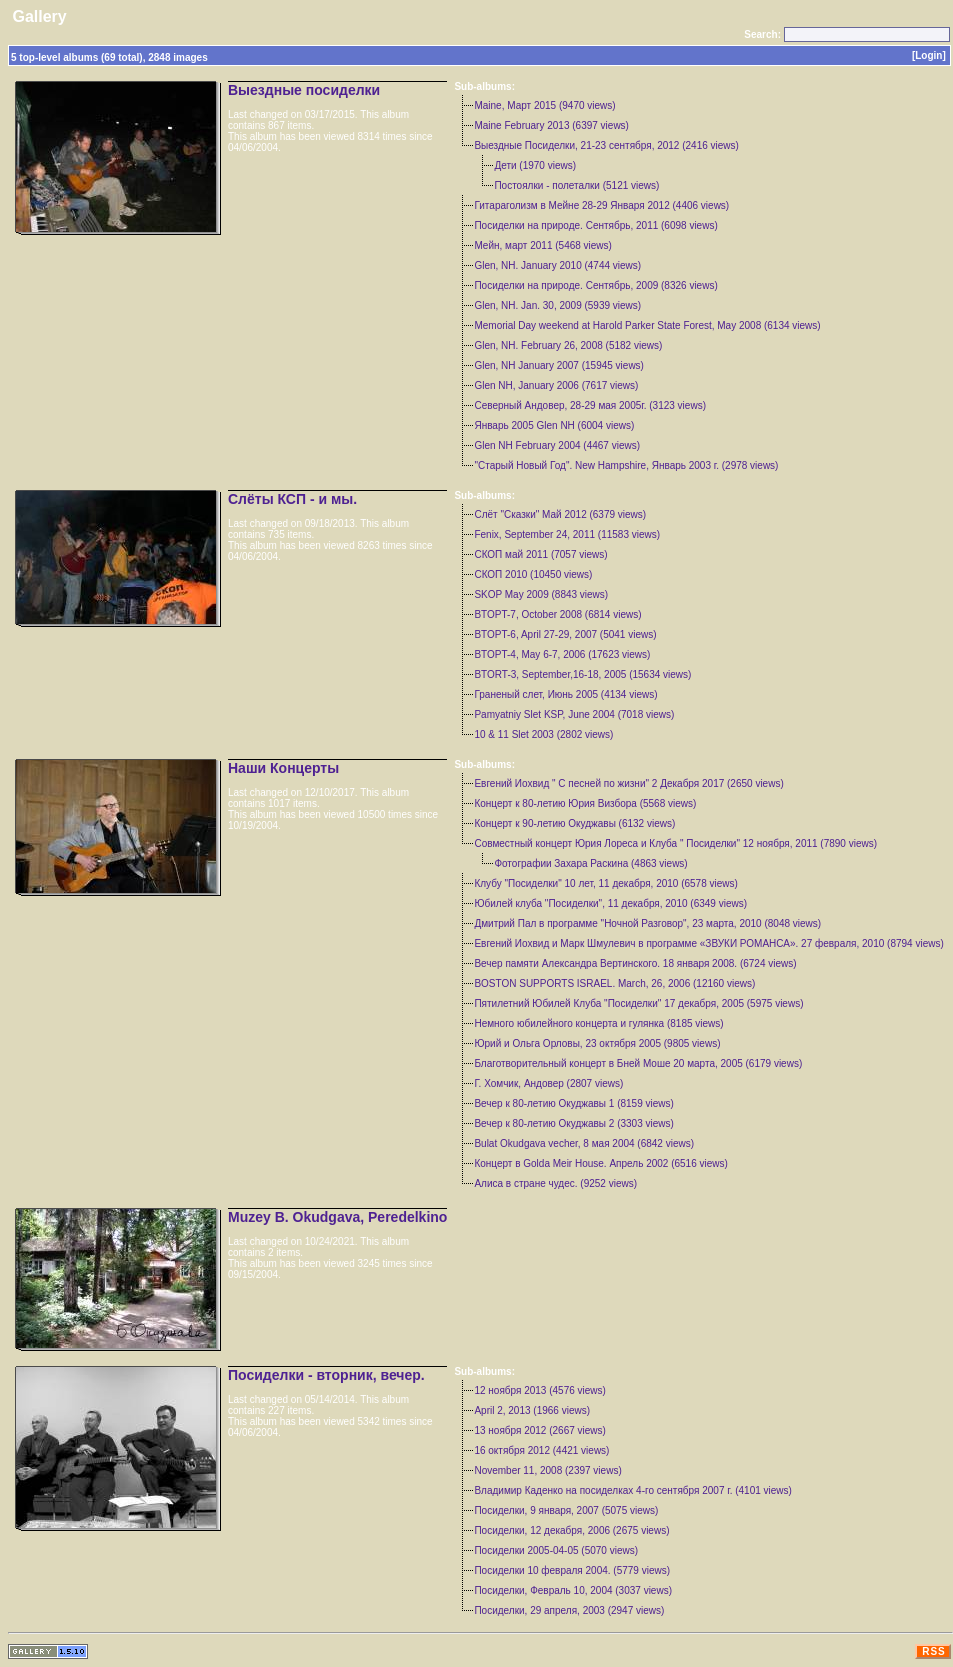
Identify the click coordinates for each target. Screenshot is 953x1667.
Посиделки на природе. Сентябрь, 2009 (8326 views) (595, 285)
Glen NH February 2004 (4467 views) (557, 445)
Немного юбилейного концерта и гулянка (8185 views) (598, 1023)
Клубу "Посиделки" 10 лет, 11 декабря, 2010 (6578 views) (605, 883)
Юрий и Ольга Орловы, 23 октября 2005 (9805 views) (597, 1043)
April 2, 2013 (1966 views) (532, 1410)
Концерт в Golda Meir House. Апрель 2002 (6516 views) (600, 1163)
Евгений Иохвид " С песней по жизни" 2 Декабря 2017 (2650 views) (628, 783)
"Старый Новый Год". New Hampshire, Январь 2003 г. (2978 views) (626, 465)
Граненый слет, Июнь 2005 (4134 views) (565, 694)
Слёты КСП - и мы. (292, 499)
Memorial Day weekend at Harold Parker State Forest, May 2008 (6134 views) (647, 325)
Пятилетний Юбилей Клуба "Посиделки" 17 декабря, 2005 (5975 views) (638, 1003)
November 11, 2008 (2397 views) (547, 1470)
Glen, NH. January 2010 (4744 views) (557, 265)
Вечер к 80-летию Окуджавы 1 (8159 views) (573, 1103)
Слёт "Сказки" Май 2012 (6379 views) (560, 514)
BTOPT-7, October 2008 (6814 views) (557, 614)
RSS (934, 1651)
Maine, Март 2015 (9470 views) (544, 105)
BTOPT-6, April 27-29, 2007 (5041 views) (565, 634)
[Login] (929, 55)
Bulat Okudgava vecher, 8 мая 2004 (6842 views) (584, 1143)
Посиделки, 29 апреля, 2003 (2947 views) (569, 1610)
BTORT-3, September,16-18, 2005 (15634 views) (582, 674)
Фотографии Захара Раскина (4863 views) (590, 863)
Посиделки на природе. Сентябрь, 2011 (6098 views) (595, 225)
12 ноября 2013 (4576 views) (539, 1390)
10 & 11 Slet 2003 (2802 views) (543, 734)
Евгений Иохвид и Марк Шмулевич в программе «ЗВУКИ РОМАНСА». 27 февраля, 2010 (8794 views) (708, 943)
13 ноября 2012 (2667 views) (539, 1430)
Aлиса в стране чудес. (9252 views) (555, 1183)
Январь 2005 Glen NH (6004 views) (554, 425)
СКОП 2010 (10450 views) (533, 574)
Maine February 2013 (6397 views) (551, 125)
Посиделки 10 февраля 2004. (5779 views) (572, 1570)
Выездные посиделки (304, 90)
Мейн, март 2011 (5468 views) (543, 245)
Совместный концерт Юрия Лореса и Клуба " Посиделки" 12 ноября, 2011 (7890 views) (675, 843)
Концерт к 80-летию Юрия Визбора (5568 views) (585, 803)
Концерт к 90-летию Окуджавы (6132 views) (574, 823)
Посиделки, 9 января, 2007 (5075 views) (566, 1510)
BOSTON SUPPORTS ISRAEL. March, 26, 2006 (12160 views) (614, 983)
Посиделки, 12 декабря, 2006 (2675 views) (571, 1530)
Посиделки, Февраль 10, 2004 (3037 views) (573, 1590)
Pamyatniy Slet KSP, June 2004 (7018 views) (574, 714)
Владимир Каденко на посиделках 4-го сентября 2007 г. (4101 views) (633, 1490)
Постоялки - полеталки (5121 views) (576, 185)
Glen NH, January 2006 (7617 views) (556, 385)
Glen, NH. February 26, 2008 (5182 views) (568, 345)
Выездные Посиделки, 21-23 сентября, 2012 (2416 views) (606, 145)
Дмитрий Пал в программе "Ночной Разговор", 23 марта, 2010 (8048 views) (647, 923)
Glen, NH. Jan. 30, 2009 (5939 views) (557, 305)
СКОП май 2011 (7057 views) (540, 554)
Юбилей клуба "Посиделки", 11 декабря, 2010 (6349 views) (610, 903)
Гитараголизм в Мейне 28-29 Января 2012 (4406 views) (601, 205)
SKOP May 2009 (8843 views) (541, 594)
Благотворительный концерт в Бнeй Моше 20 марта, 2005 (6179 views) (638, 1063)
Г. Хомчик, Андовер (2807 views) (548, 1083)
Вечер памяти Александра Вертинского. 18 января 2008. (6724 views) (635, 963)
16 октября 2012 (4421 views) (541, 1450)
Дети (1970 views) (535, 165)
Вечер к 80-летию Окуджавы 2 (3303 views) (573, 1123)
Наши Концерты (283, 768)
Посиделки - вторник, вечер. (326, 1375)
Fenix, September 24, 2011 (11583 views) (567, 534)
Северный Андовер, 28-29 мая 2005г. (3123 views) (590, 405)
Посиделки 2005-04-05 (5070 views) (556, 1550)
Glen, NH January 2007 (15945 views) (559, 365)
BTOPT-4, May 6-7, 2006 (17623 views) (562, 654)
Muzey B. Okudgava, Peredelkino (337, 1217)
